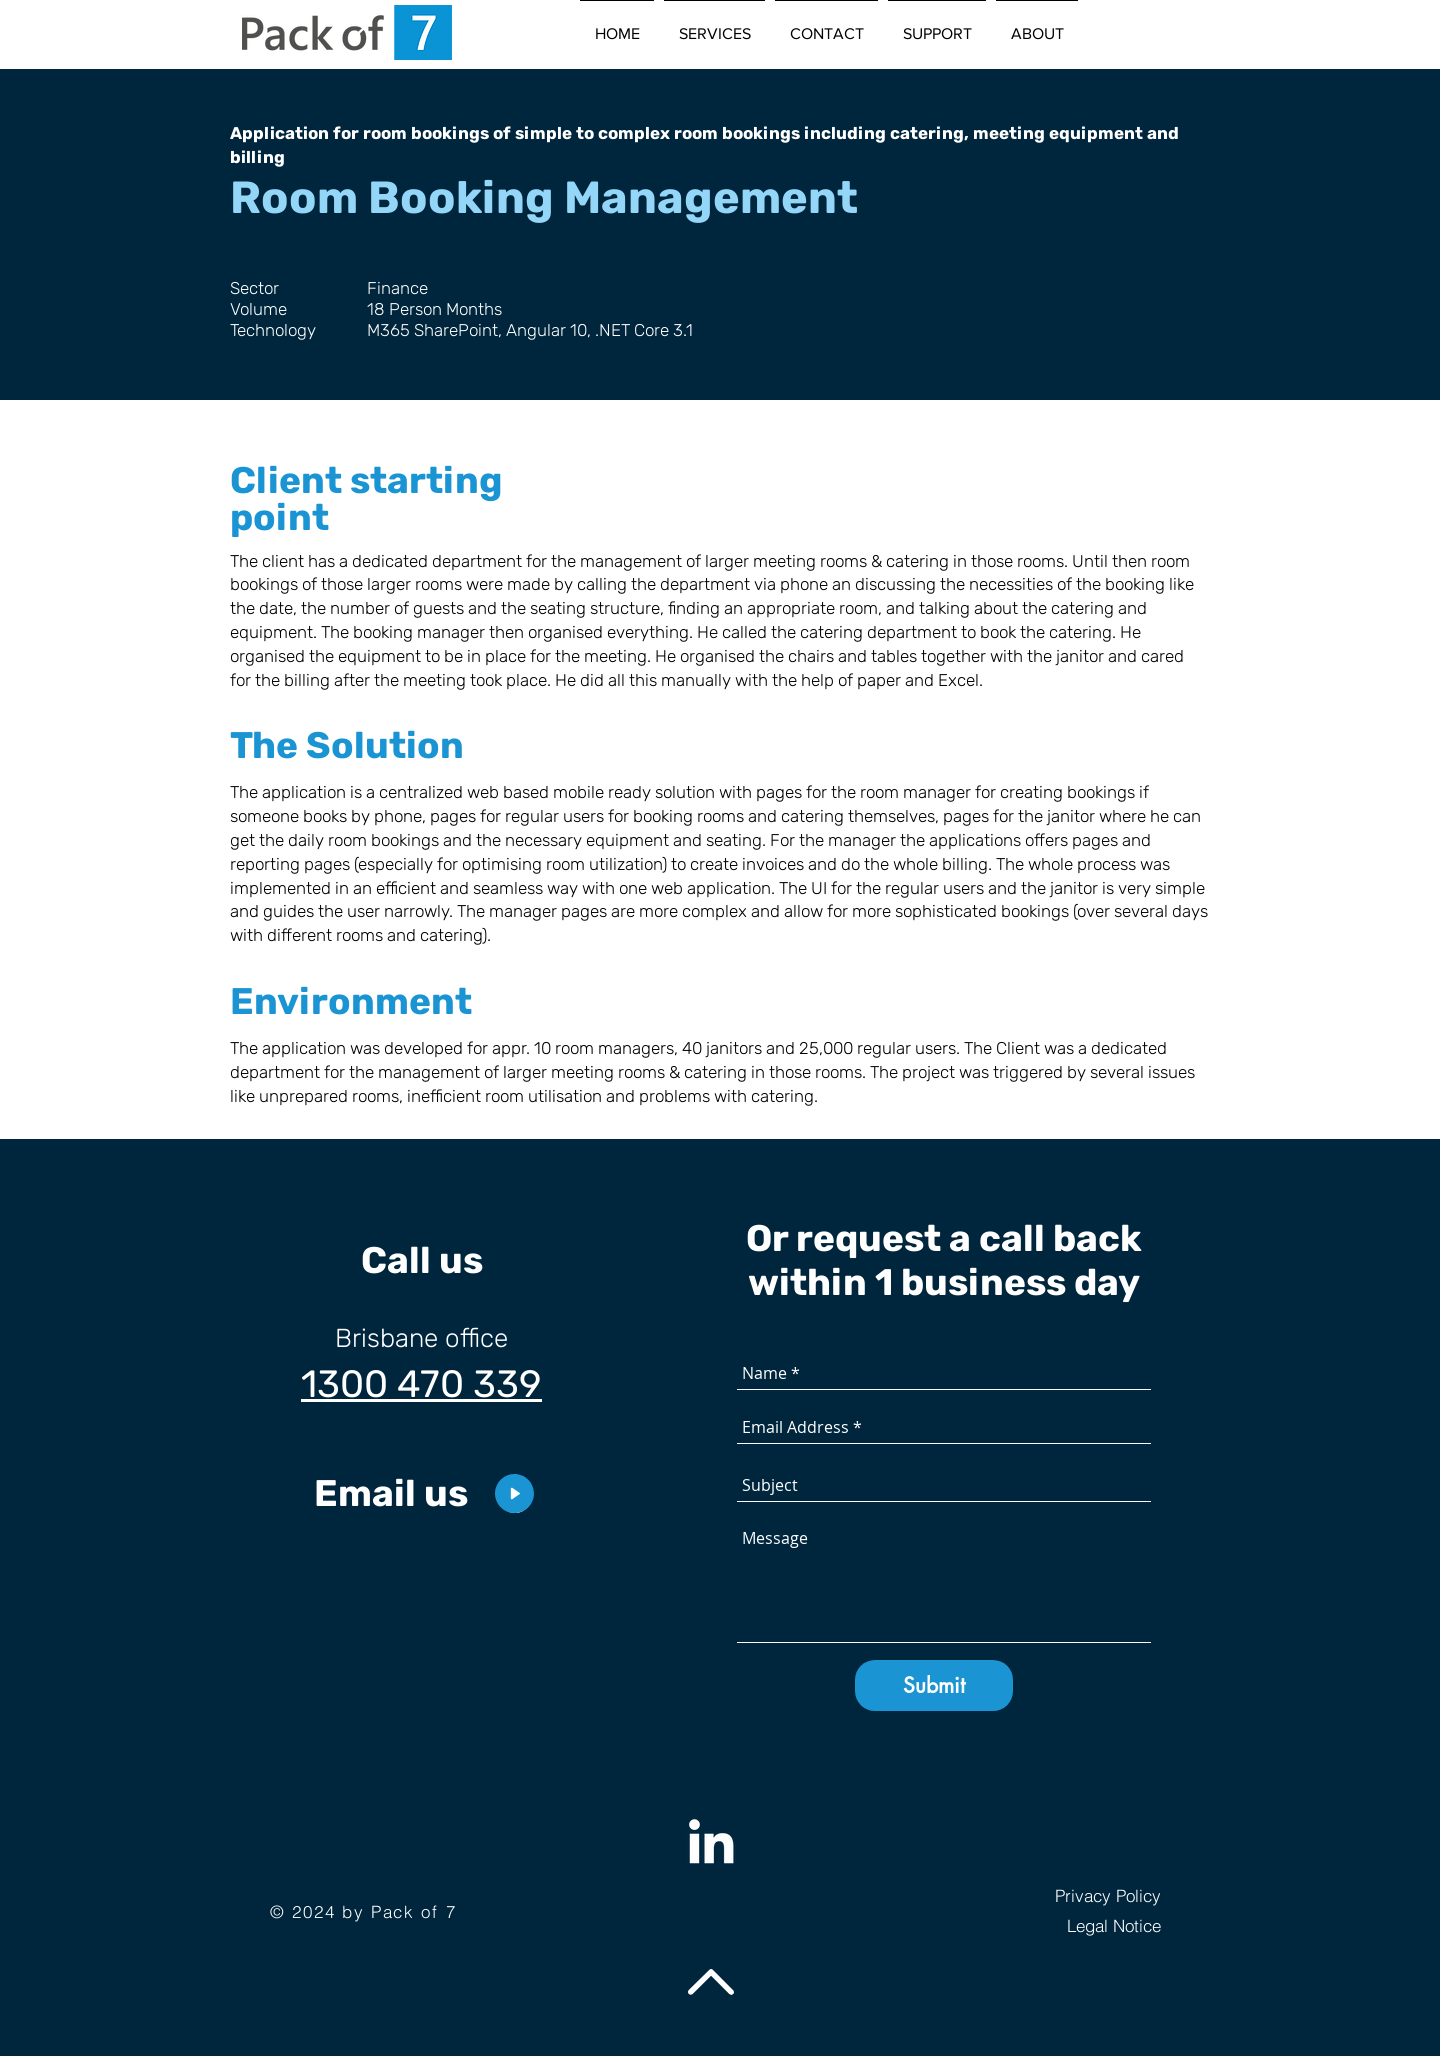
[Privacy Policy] (1062, 1896)
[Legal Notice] (1062, 1926)
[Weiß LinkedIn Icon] (711, 1841)
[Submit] (934, 1685)
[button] (714, 25)
